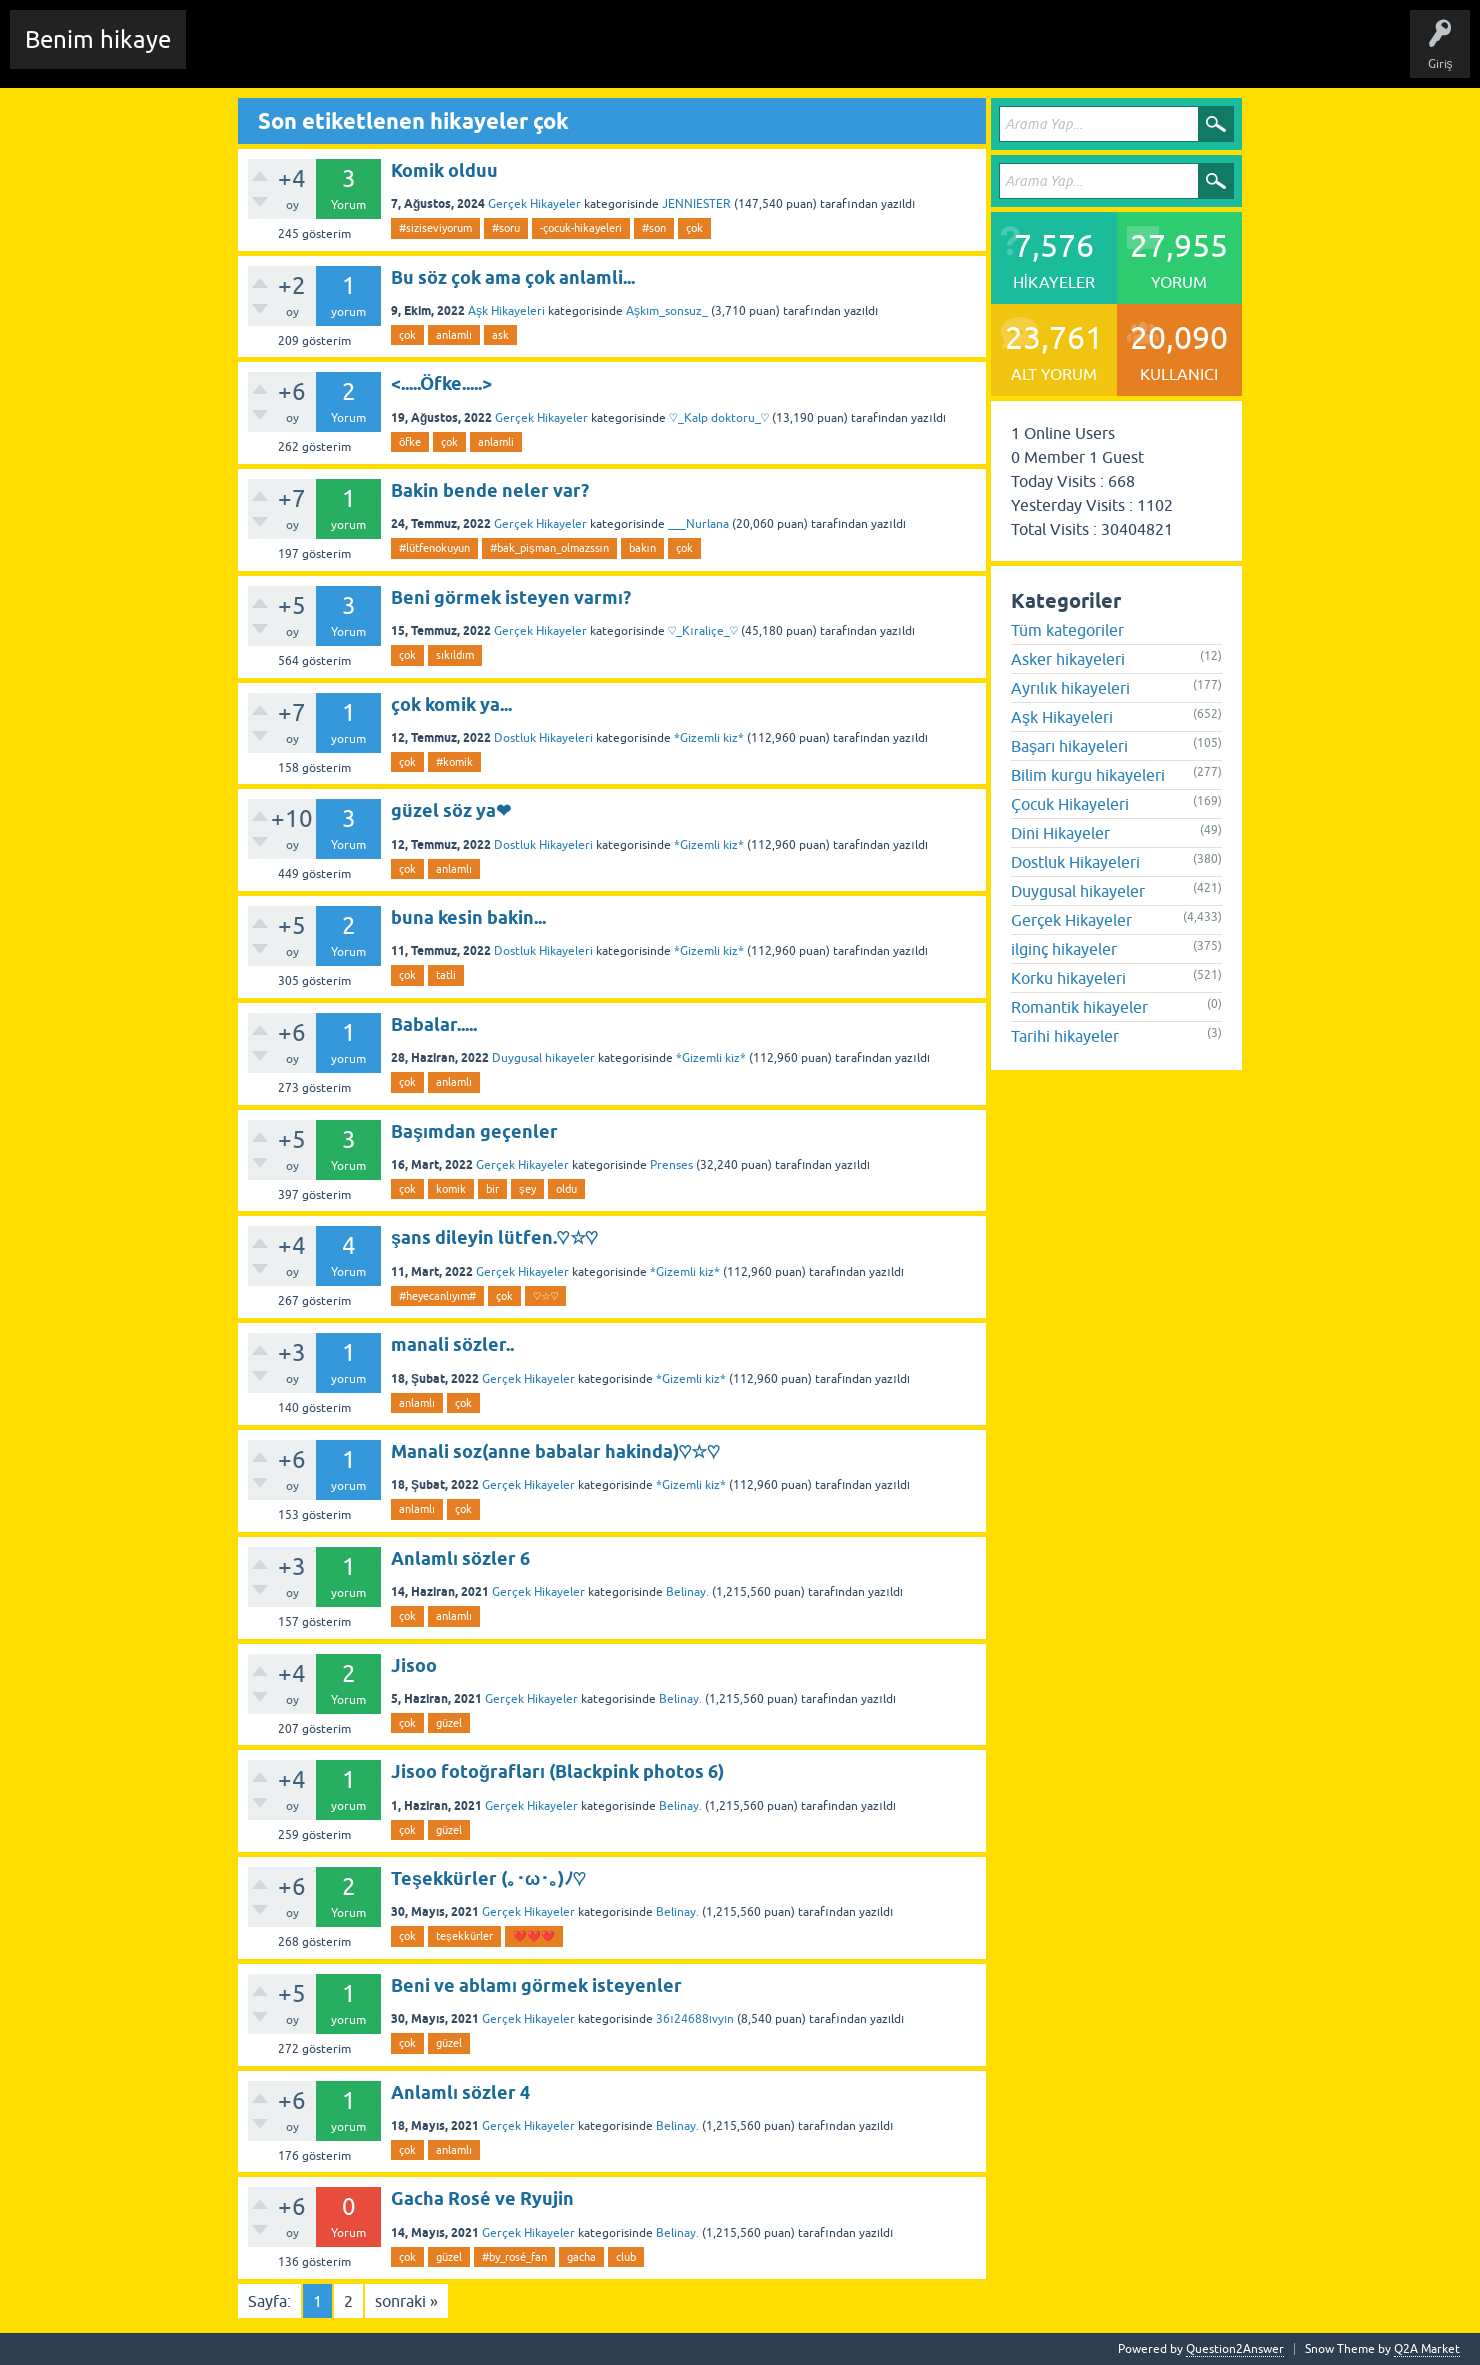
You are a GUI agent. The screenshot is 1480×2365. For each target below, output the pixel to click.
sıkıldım (455, 655)
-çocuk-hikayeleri (581, 228)
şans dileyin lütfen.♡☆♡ (494, 1237)
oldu (566, 1189)
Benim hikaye (98, 39)
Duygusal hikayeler (543, 1058)
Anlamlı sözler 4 (460, 2092)
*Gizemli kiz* (709, 738)
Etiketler (465, 54)
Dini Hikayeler (1060, 833)
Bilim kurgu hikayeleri (1088, 775)
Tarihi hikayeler (1065, 1036)
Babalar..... (434, 1024)
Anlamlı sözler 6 (460, 1558)
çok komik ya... (451, 704)
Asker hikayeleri (1068, 659)
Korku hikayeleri (1068, 978)
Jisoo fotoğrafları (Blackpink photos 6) (557, 1771)
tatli (446, 975)
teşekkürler (464, 1936)
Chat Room (231, 54)
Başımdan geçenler (474, 1131)
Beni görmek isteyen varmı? (511, 597)
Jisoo (414, 1665)
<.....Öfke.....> (441, 383)
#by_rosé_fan (514, 2257)
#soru (506, 228)
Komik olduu (444, 170)
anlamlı (454, 335)
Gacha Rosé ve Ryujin (482, 2198)
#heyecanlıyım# (437, 1296)
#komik (454, 762)
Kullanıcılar (624, 54)
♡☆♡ (545, 1296)
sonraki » (406, 2301)
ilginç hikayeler (1064, 949)
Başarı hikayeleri (1069, 746)
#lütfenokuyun (434, 548)
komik (451, 1189)
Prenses (671, 1165)
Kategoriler (541, 54)
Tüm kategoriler (1067, 630)
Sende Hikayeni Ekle (735, 54)
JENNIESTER (696, 204)
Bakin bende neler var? (490, 490)
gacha (581, 2257)
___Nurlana (698, 524)
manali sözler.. (452, 1344)
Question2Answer (1235, 2349)
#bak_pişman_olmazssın (549, 548)
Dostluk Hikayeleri (543, 738)
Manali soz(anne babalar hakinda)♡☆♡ (555, 1451)
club (626, 2257)
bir (492, 1189)
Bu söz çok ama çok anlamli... (513, 277)
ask (500, 335)
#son (654, 228)
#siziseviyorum (435, 228)
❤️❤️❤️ (534, 1936)
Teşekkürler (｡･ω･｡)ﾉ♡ (488, 1878)
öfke (410, 442)
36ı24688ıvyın (695, 2019)
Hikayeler (395, 54)
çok (694, 228)
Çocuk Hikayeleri (1070, 804)
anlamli (496, 442)
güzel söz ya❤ (451, 810)
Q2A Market (1427, 2349)
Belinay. (687, 1592)
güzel (449, 1723)
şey (527, 1189)
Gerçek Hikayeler (534, 204)
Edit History (315, 54)
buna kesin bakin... (468, 917)
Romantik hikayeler (1079, 1007)
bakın (642, 548)
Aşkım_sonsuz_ (667, 311)
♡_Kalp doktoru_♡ (719, 418)
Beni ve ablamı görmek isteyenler (536, 1985)
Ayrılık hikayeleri (1070, 688)
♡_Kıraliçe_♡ (703, 631)
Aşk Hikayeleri (506, 311)
